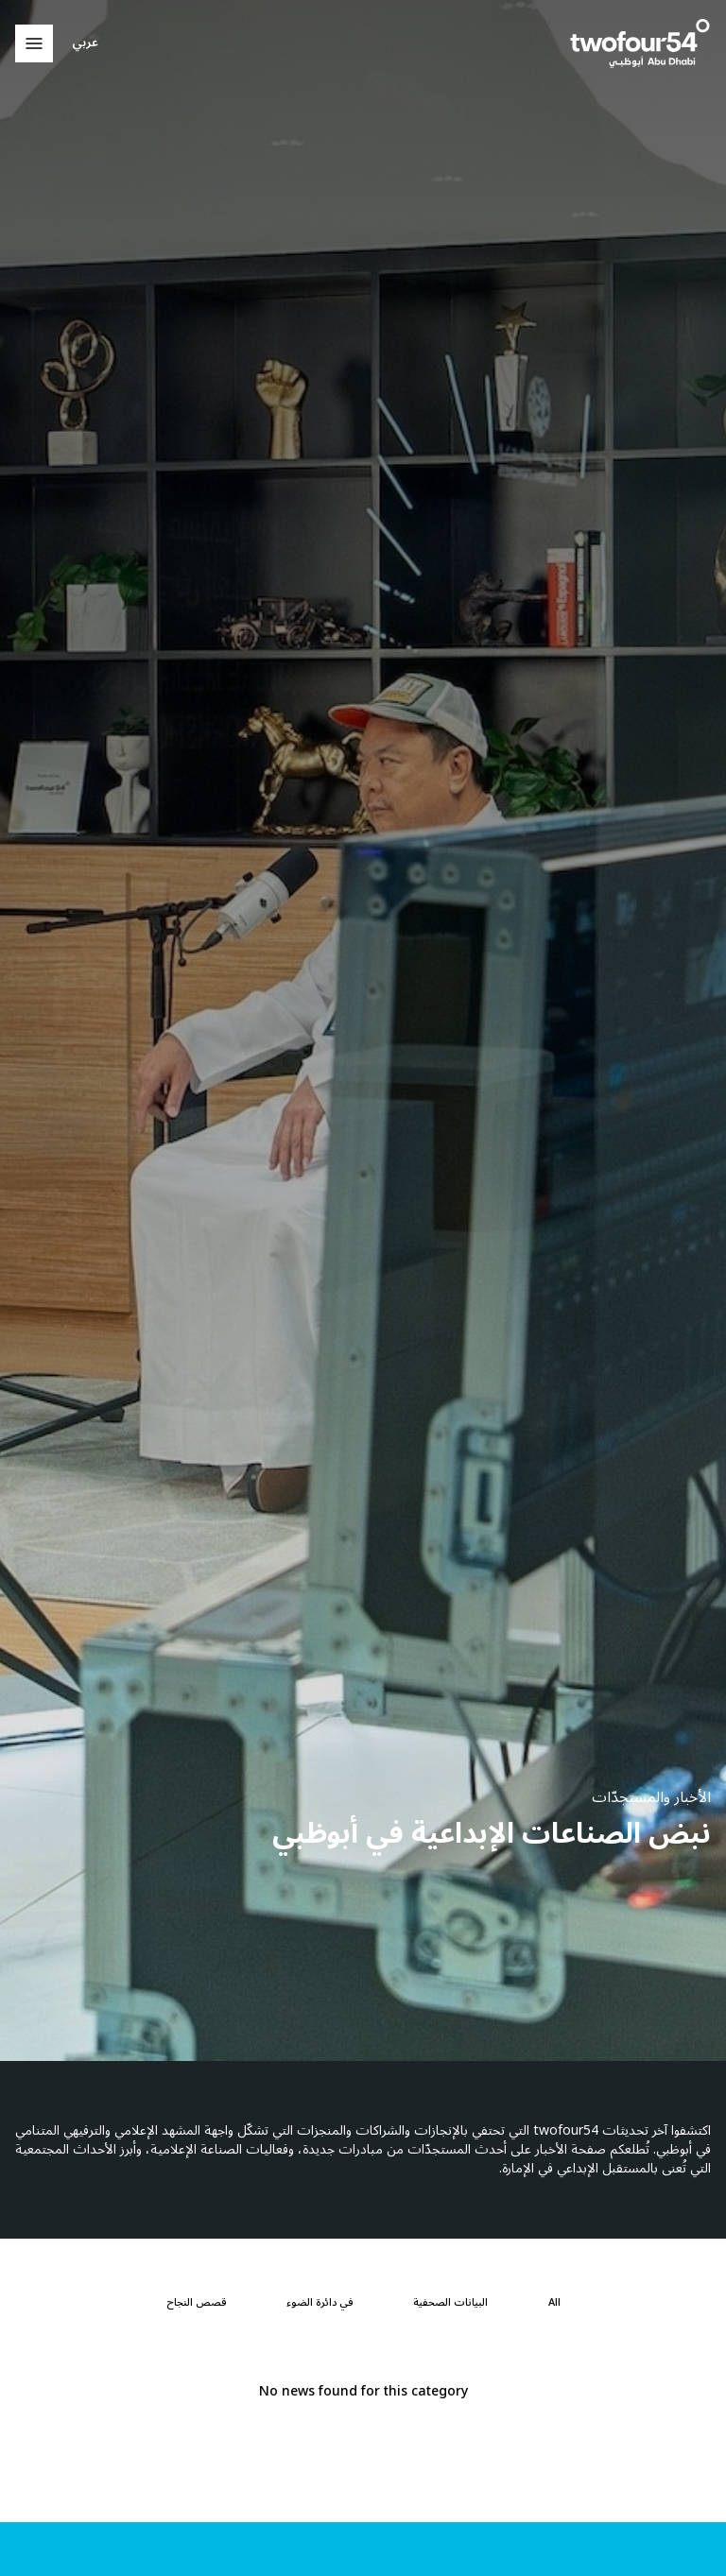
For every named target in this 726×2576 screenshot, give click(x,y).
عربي (85, 43)
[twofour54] (640, 43)
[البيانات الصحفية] (450, 2303)
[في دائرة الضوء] (319, 2303)
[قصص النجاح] (196, 2303)
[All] (554, 2303)
